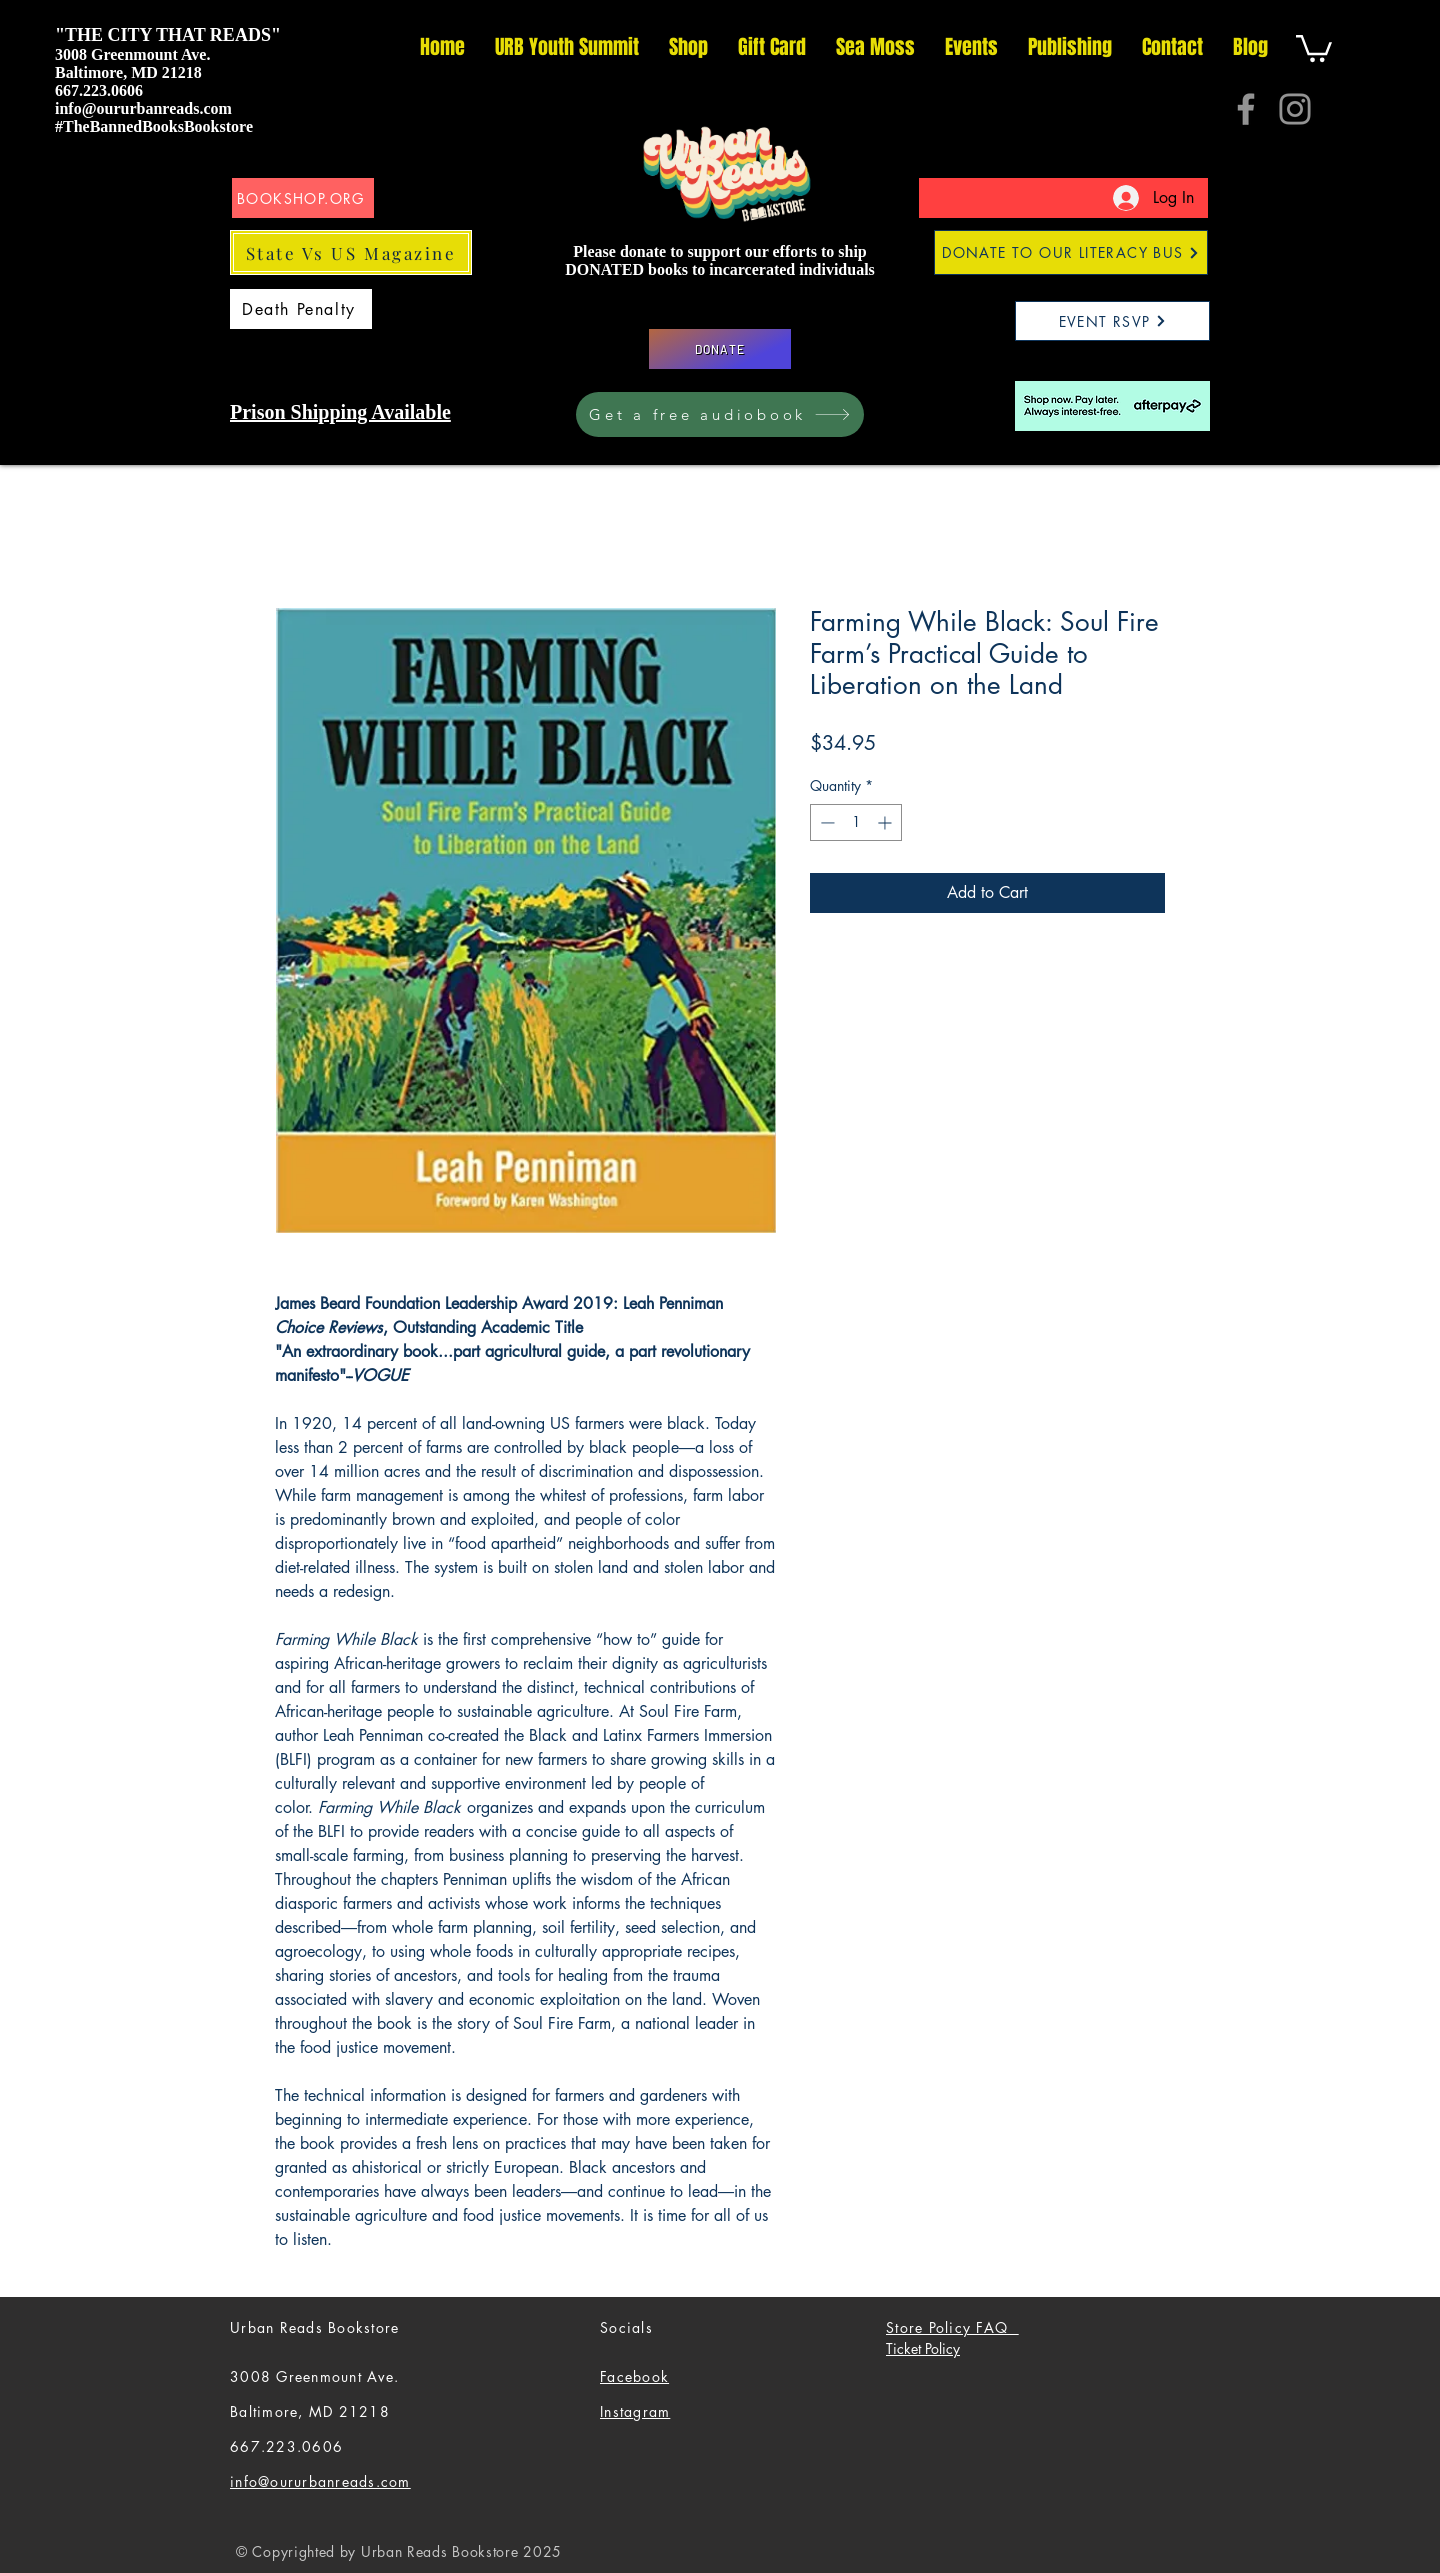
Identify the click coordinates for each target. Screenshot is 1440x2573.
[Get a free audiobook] (720, 414)
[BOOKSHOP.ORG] (303, 198)
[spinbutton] (856, 822)
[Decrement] (825, 822)
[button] (1314, 47)
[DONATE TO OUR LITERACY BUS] (1071, 252)
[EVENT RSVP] (1112, 321)
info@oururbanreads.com (143, 108)
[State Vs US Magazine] (351, 252)
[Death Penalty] (301, 309)
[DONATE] (720, 349)
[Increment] (886, 822)
